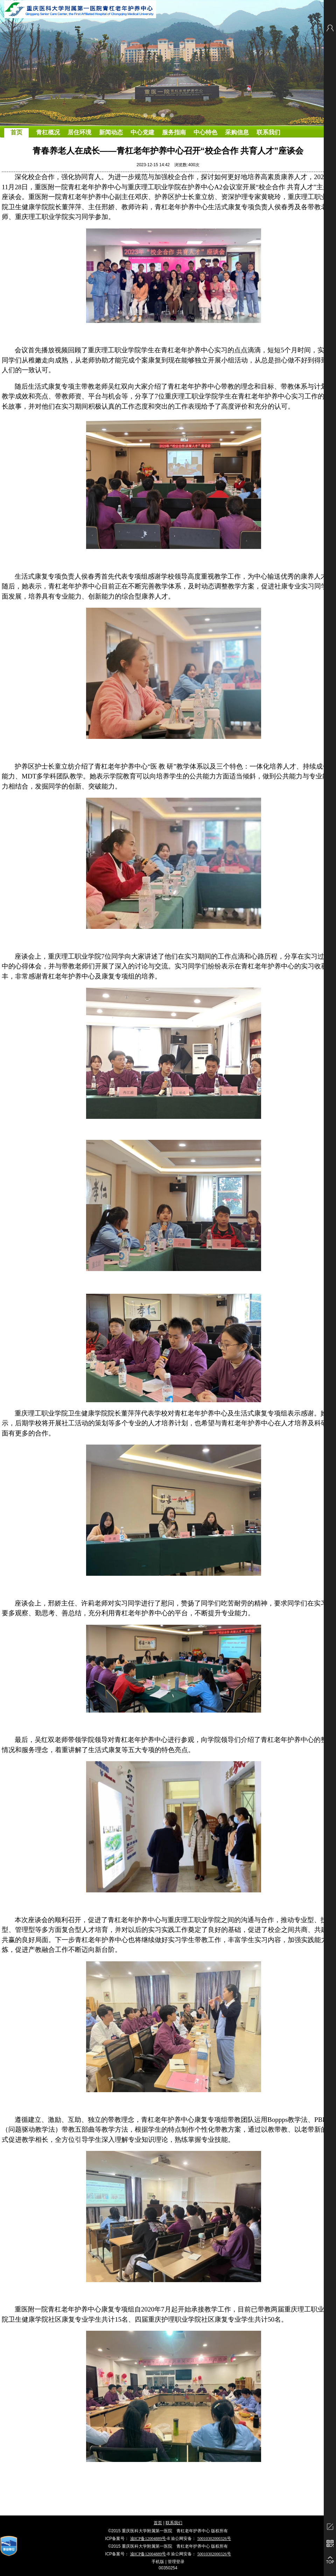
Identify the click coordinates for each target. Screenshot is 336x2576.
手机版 (158, 2561)
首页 (158, 2522)
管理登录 (176, 2561)
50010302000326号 (214, 2538)
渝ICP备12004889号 (148, 2538)
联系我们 (174, 2522)
